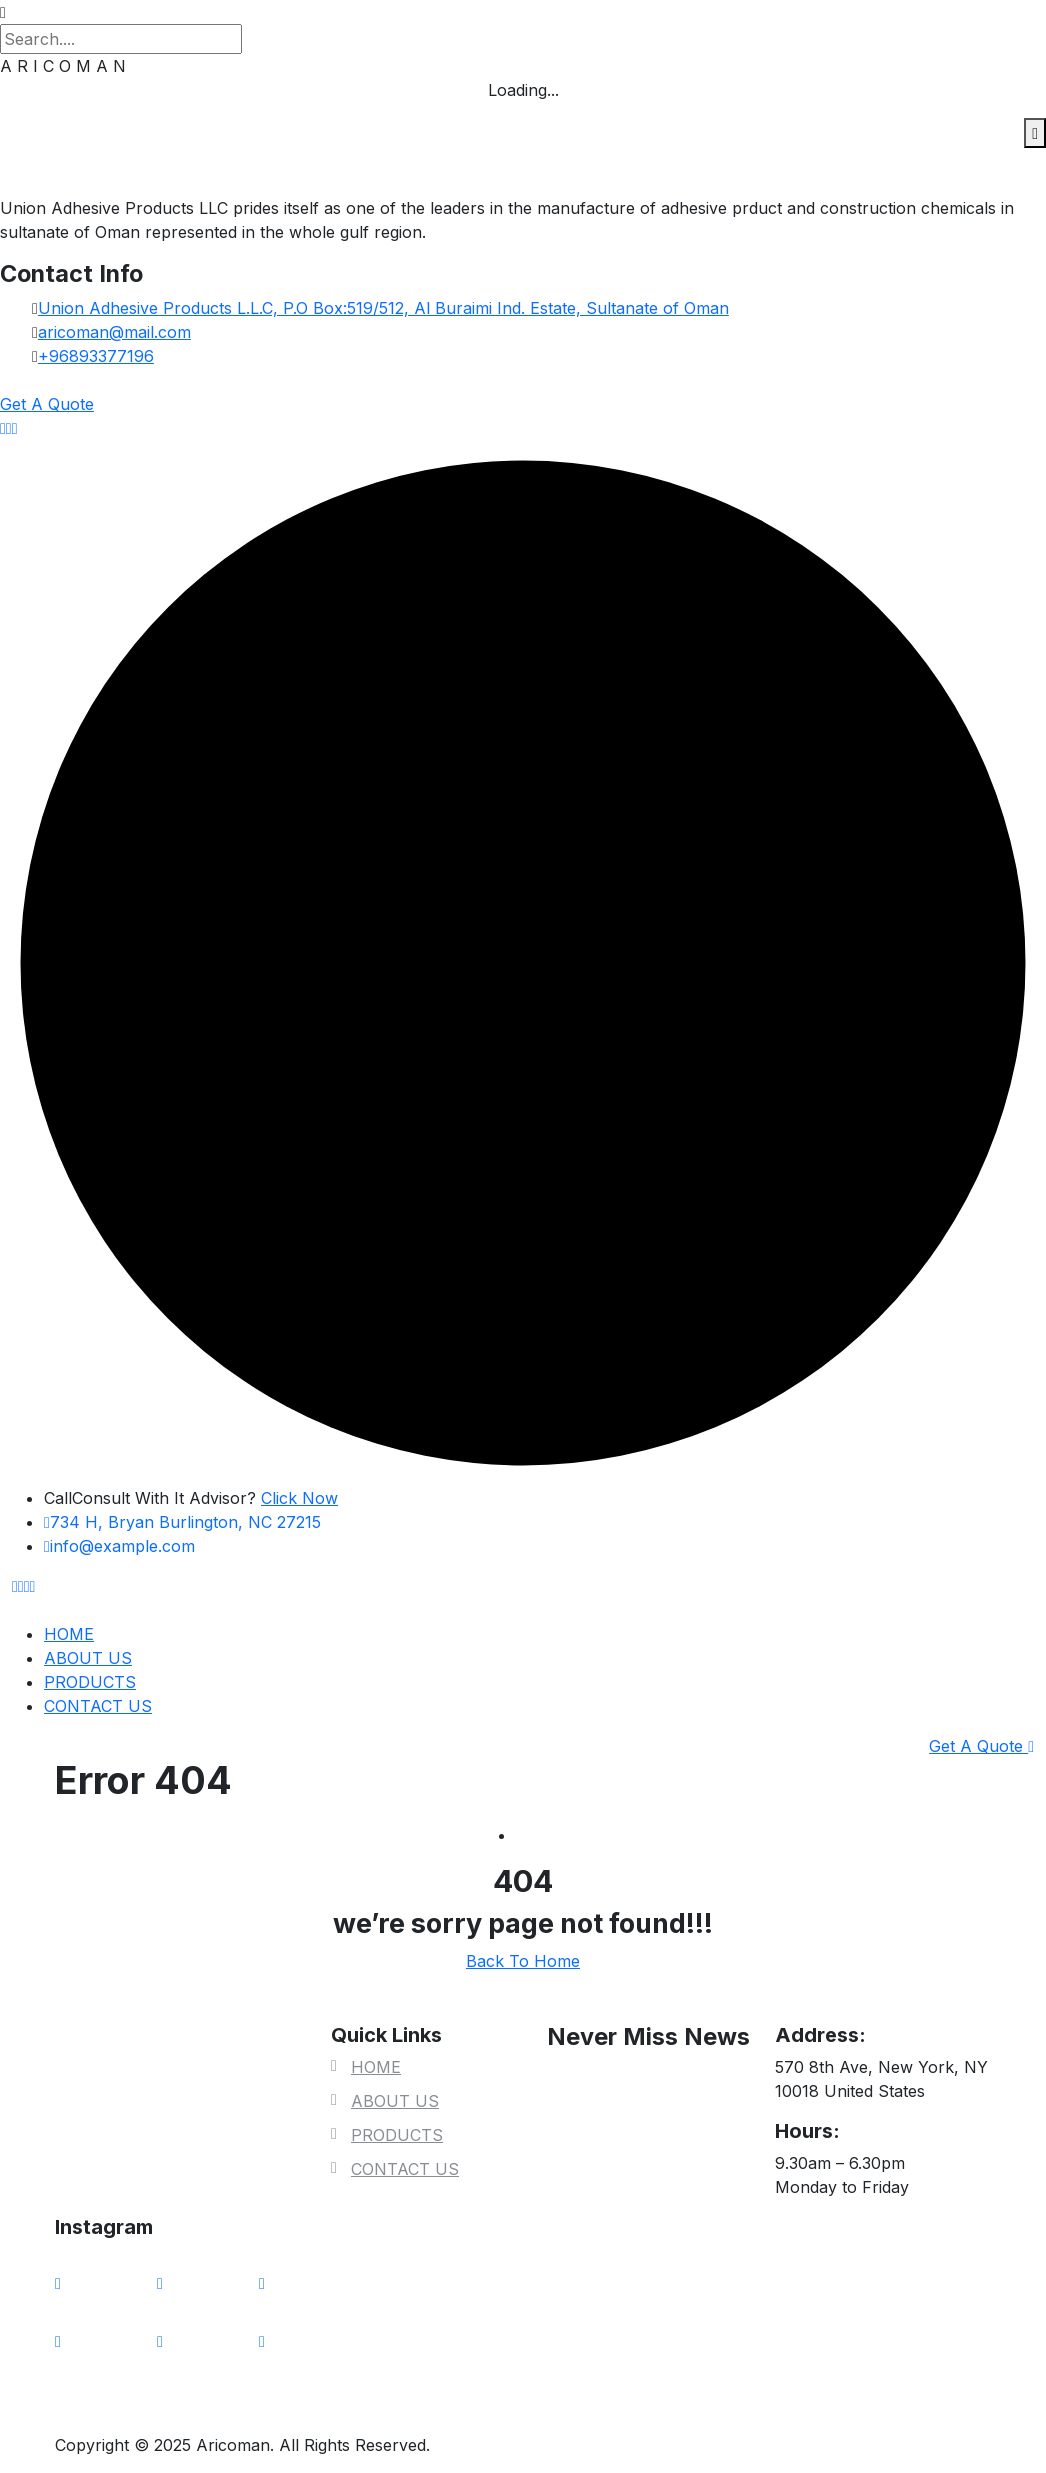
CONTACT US (98, 1706)
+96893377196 (96, 356)
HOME (69, 1634)
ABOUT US (88, 1658)
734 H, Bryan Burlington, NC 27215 (182, 1522)
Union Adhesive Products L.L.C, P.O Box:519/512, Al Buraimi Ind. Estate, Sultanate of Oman (383, 308)
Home (539, 1835)
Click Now (299, 1498)
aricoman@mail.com (114, 332)
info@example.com (119, 1546)
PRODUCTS (90, 1682)
